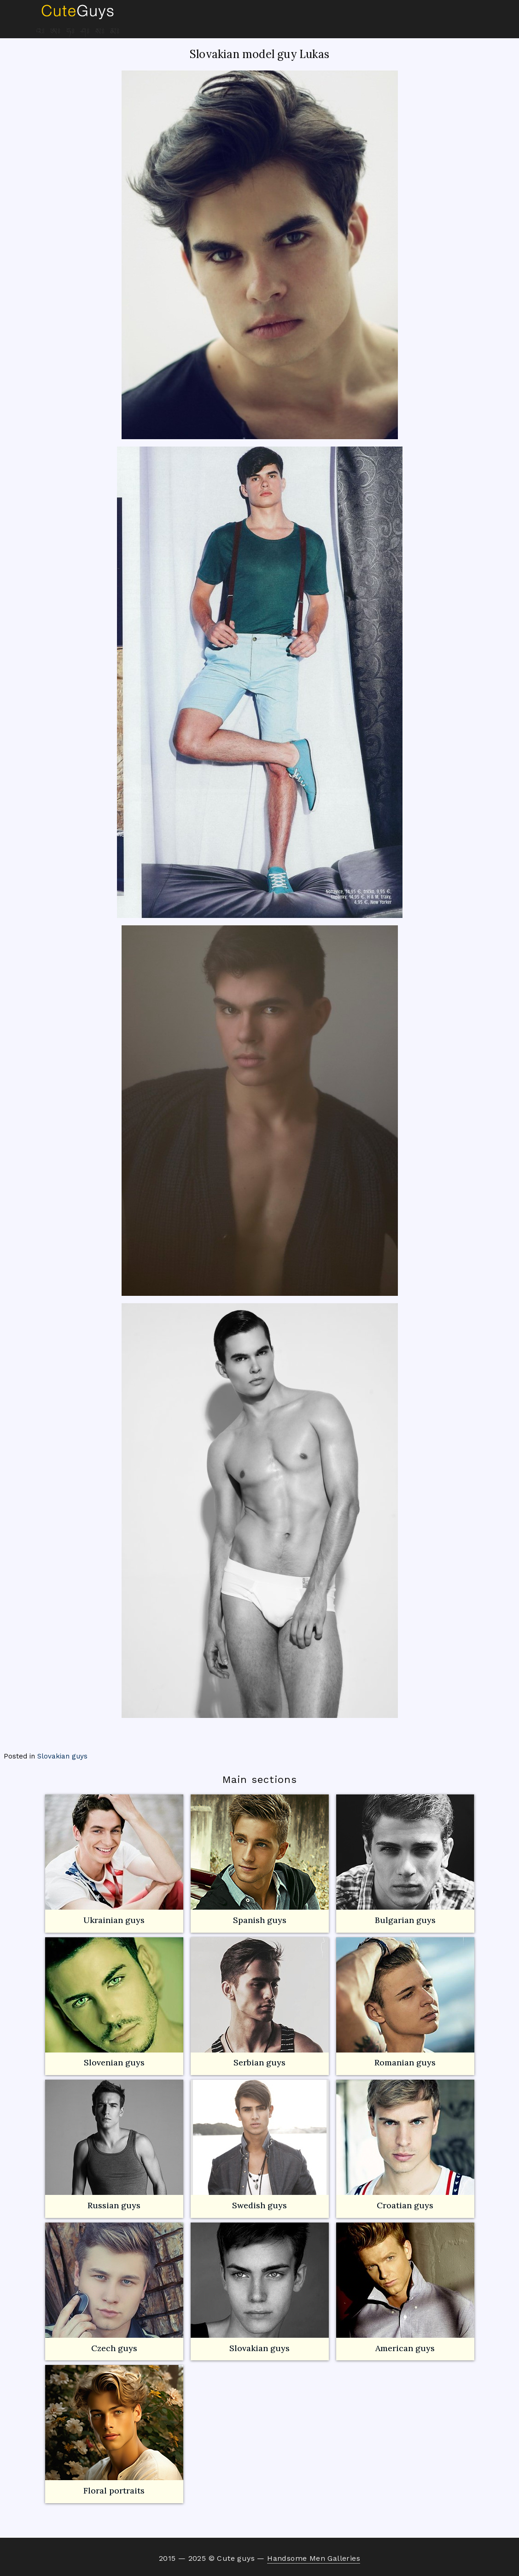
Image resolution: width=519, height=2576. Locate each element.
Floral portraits (114, 2430)
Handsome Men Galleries (313, 2558)
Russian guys (114, 2145)
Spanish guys (259, 1920)
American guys (405, 2288)
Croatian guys (405, 2205)
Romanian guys (405, 2002)
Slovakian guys (62, 1756)
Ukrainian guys (114, 1920)
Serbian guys (259, 2062)
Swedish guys (259, 2205)
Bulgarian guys (405, 1859)
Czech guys (114, 2348)
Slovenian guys (114, 2062)
